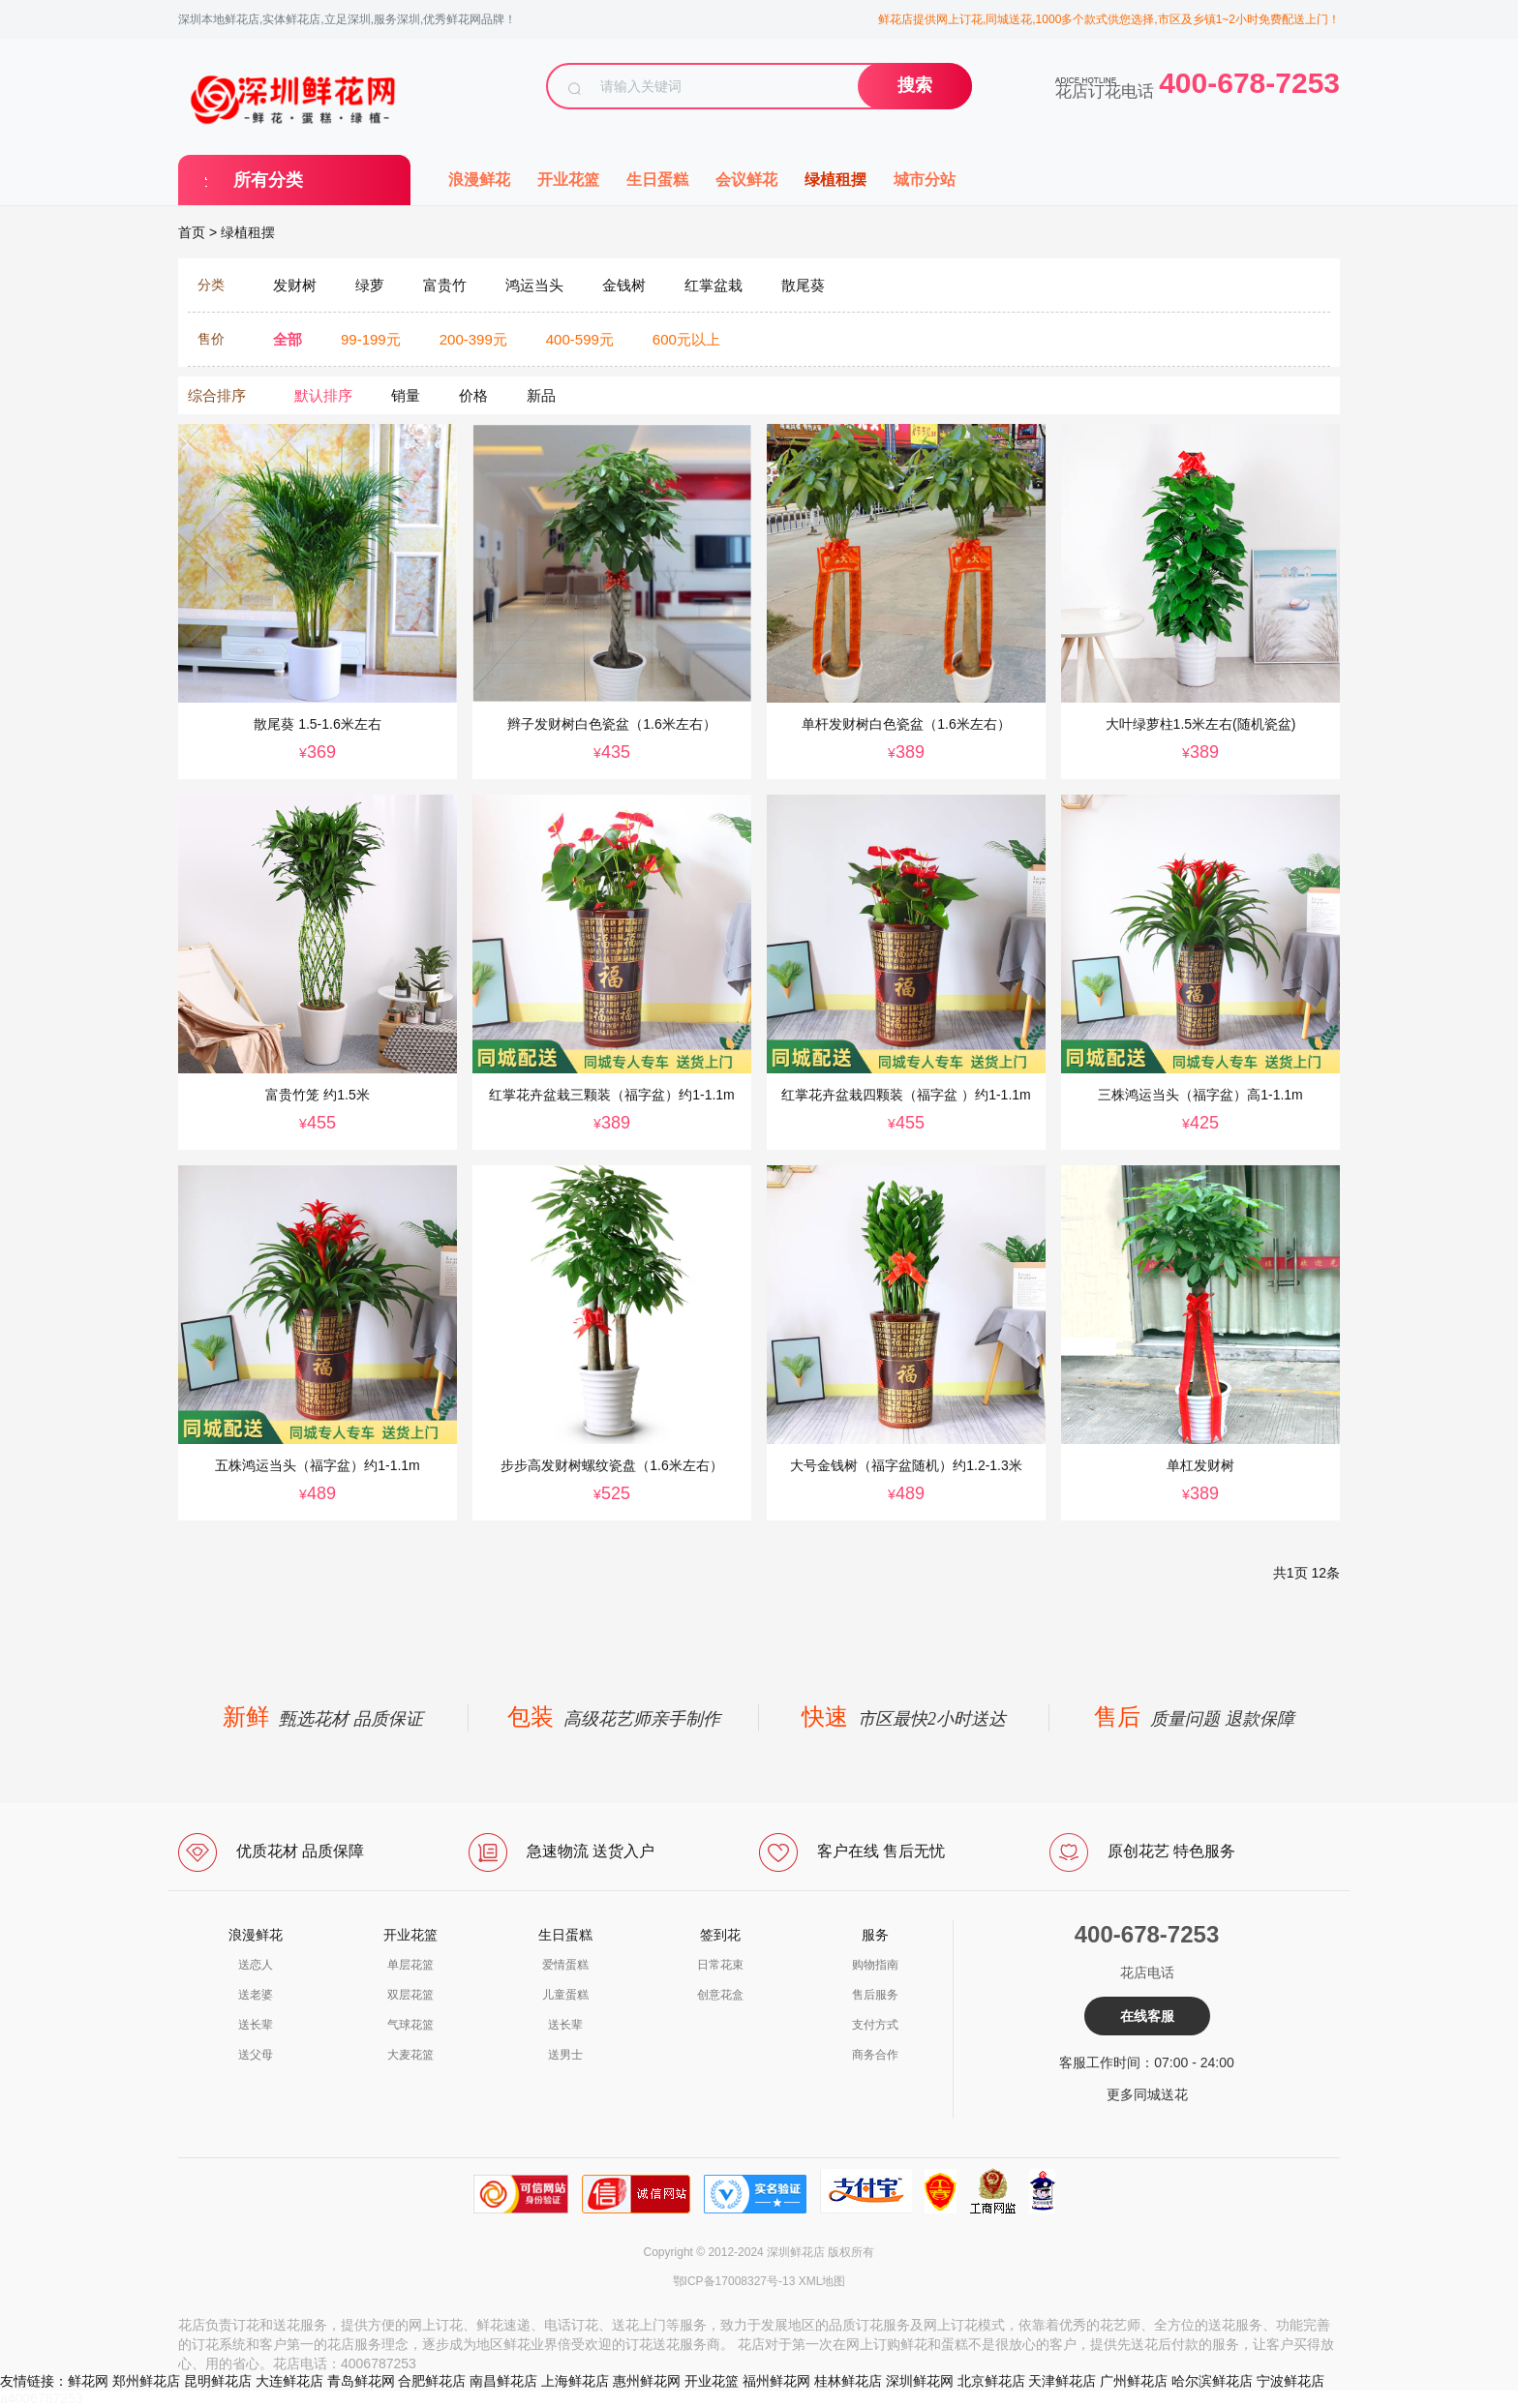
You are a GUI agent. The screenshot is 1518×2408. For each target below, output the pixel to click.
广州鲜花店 (1134, 2381)
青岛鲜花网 (361, 2381)
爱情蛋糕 (565, 1965)
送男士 (565, 2055)
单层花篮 (410, 1965)
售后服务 (875, 1995)
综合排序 (217, 395)
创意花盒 (720, 1995)
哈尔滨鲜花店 (1212, 2381)
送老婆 (255, 1995)
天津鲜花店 (1062, 2381)
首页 (191, 232)
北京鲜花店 (991, 2381)
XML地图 (822, 2281)
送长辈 (255, 2025)
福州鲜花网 (776, 2381)
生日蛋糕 (657, 179)
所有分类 (268, 180)
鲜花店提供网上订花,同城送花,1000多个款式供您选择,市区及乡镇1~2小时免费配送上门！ (1109, 19)
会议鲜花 (746, 179)
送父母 (255, 2055)
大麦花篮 (410, 2055)
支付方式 (875, 2025)
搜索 (914, 85)
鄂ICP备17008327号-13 (734, 2281)
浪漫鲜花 (479, 179)
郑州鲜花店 (146, 2381)
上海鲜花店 (575, 2381)
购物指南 (875, 1965)
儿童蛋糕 (565, 1995)
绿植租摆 (835, 179)
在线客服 (1147, 2016)
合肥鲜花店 (432, 2381)
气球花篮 (410, 2025)
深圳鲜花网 (920, 2381)
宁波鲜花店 (1290, 2381)
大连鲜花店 (289, 2381)
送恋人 (255, 1965)
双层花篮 (410, 1995)
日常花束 (720, 1965)
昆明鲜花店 (218, 2381)
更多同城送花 (1147, 2094)
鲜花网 (88, 2381)
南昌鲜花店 (503, 2381)
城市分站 (925, 179)
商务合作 (875, 2055)
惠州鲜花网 (647, 2381)
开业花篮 (568, 179)
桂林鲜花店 (848, 2381)
